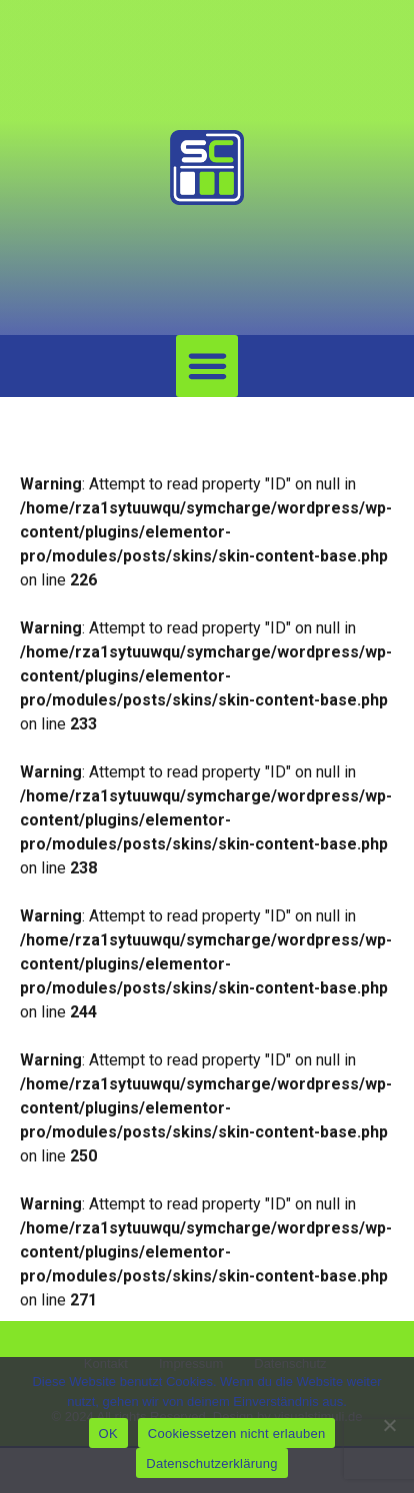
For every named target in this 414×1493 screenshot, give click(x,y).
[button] (207, 366)
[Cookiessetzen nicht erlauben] (389, 1425)
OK (108, 1433)
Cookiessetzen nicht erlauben (237, 1433)
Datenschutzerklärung (211, 1463)
